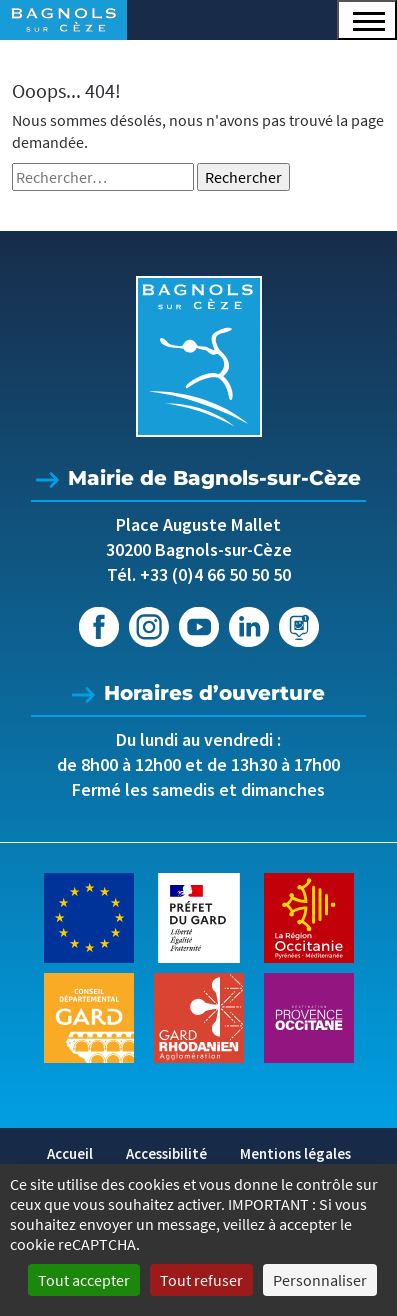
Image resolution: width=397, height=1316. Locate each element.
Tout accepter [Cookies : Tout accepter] (84, 1280)
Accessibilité (166, 1153)
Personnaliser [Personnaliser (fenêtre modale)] (320, 1280)
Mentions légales (295, 1153)
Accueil (70, 1153)
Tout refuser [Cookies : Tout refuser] (201, 1280)
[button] (367, 20)
